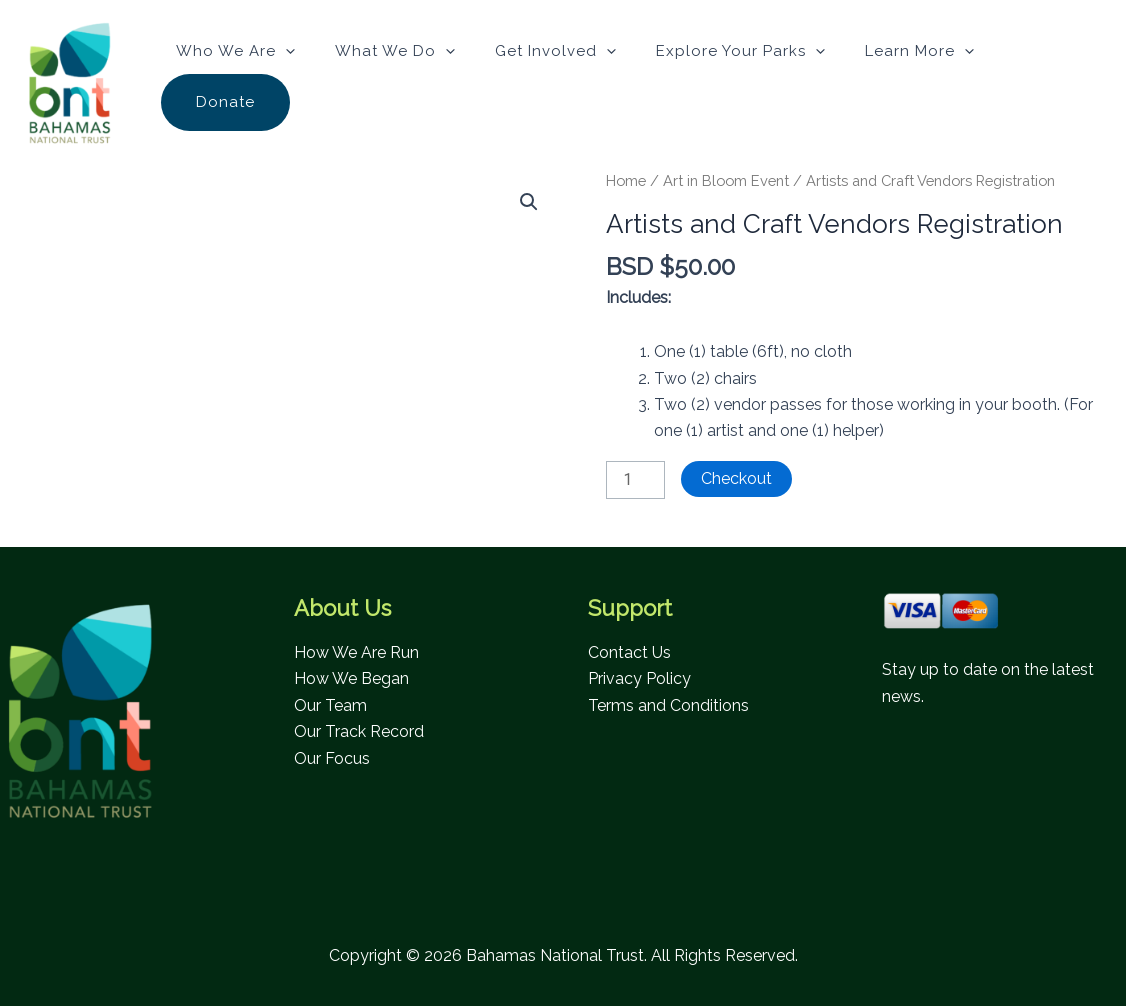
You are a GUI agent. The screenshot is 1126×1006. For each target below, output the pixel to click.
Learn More (919, 51)
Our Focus (332, 758)
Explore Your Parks (740, 51)
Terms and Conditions (668, 705)
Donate (225, 102)
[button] (285, 51)
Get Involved (555, 51)
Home (626, 180)
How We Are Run (356, 652)
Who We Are (235, 51)
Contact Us (629, 652)
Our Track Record (359, 731)
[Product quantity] (635, 480)
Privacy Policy (639, 678)
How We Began (351, 678)
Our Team (330, 705)
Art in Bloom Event (726, 180)
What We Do (395, 51)
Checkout (736, 478)
